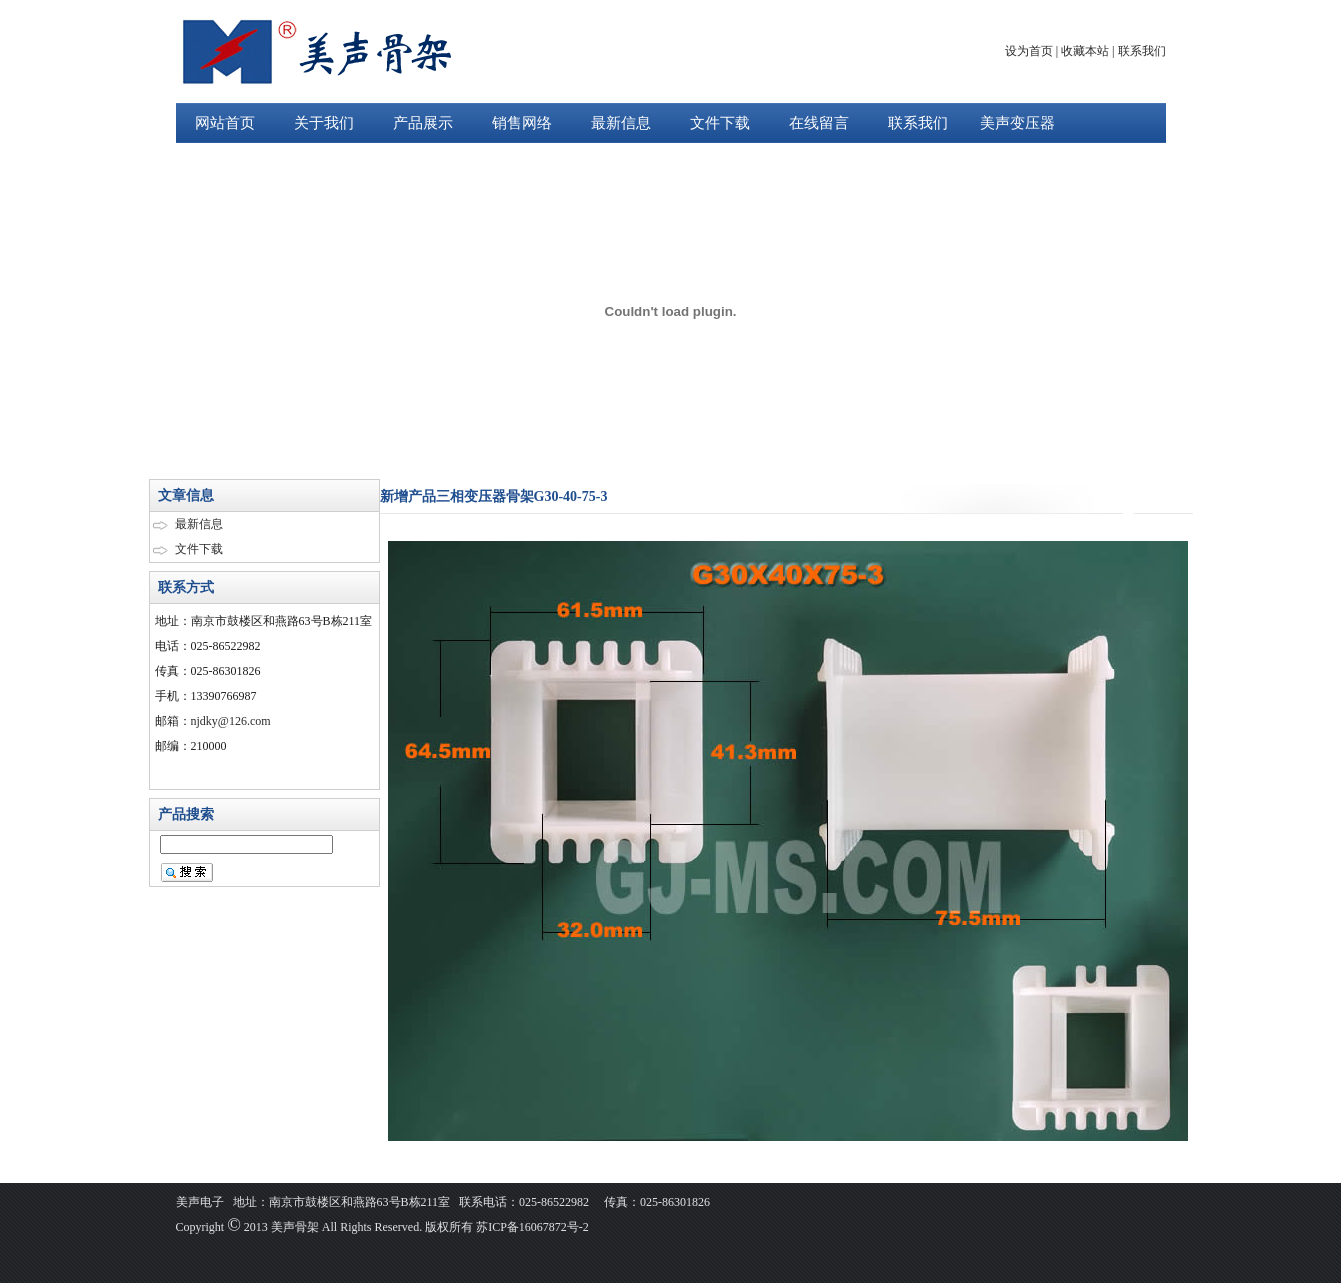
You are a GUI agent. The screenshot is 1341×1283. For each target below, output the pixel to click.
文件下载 (720, 123)
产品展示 (423, 123)
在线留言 (819, 123)
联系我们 (1142, 51)
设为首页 (1029, 51)
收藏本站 (1085, 51)
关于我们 (324, 123)
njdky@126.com (231, 721)
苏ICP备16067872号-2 (531, 1227)
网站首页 (225, 123)
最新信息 (621, 123)
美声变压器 (1017, 123)
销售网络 (522, 123)
